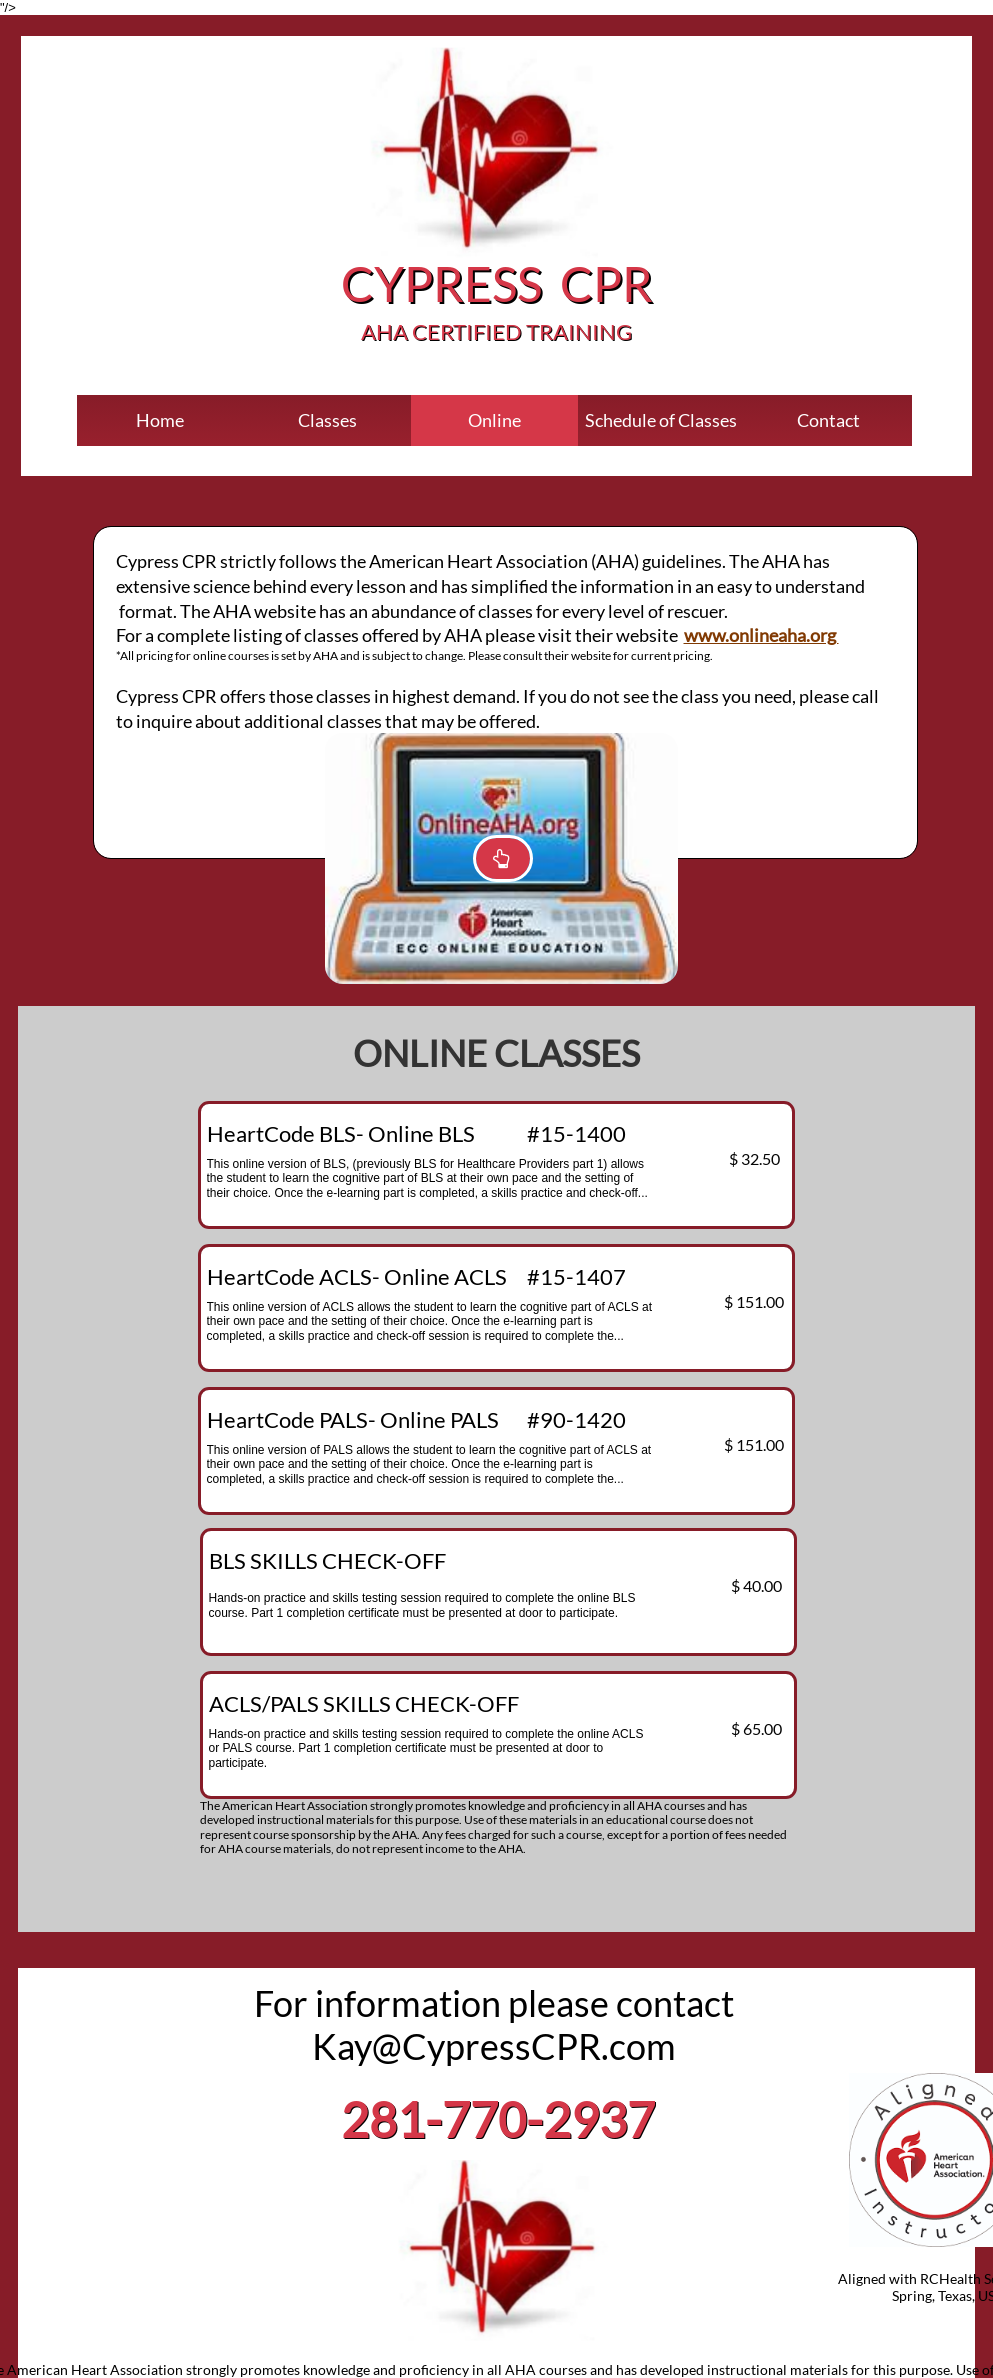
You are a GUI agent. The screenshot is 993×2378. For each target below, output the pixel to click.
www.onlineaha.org (761, 635)
